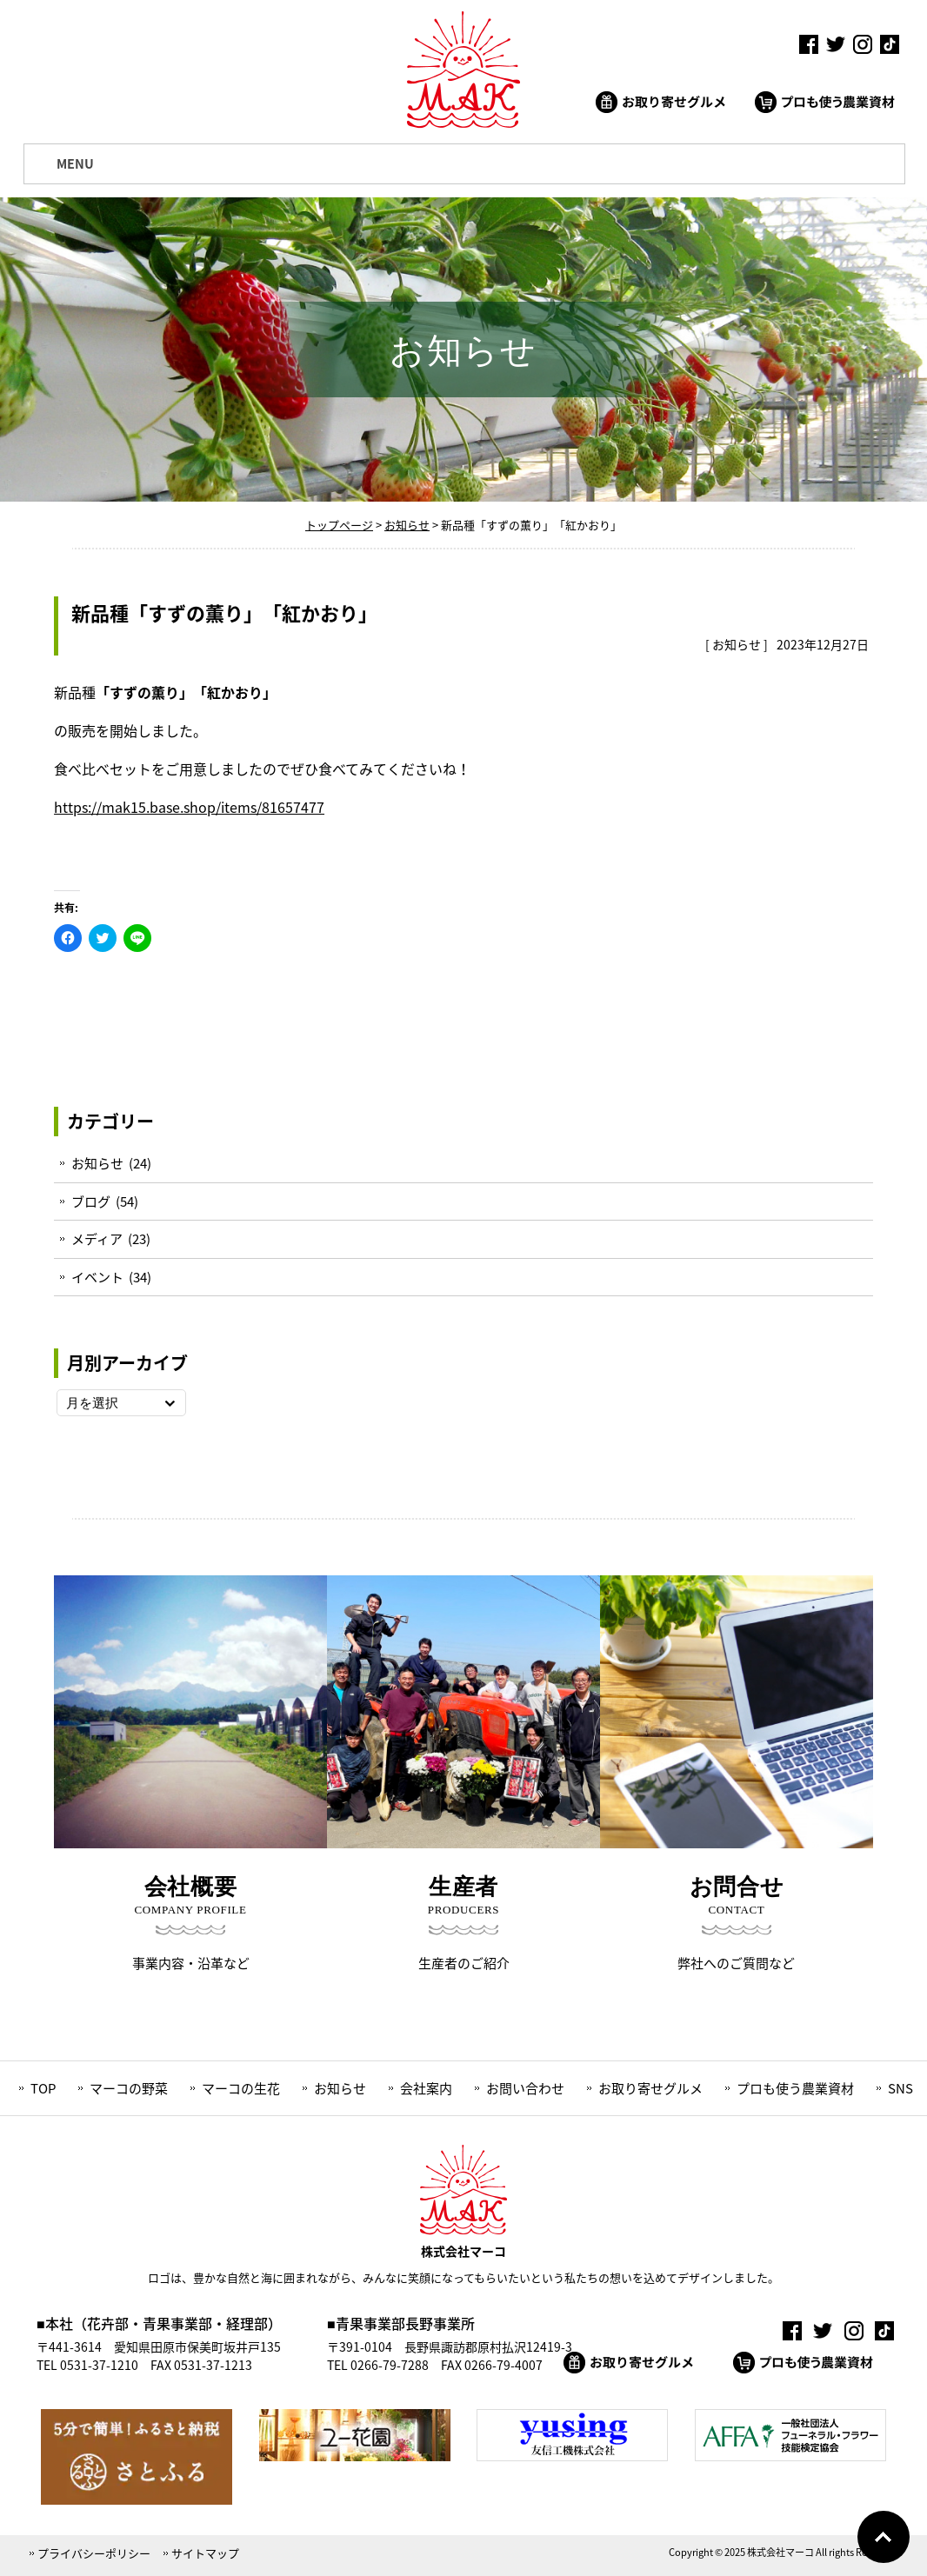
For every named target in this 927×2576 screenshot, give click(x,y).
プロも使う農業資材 (795, 2088)
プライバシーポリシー (93, 2553)
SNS (900, 2088)
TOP (43, 2088)
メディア (97, 1238)
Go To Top (883, 2537)
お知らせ (736, 644)
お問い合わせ (525, 2088)
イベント (97, 1277)
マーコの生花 (241, 2088)
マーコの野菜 (129, 2088)
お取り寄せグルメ (650, 2088)
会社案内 (426, 2088)
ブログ (90, 1201)
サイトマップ (205, 2553)
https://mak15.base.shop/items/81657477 (189, 806)
